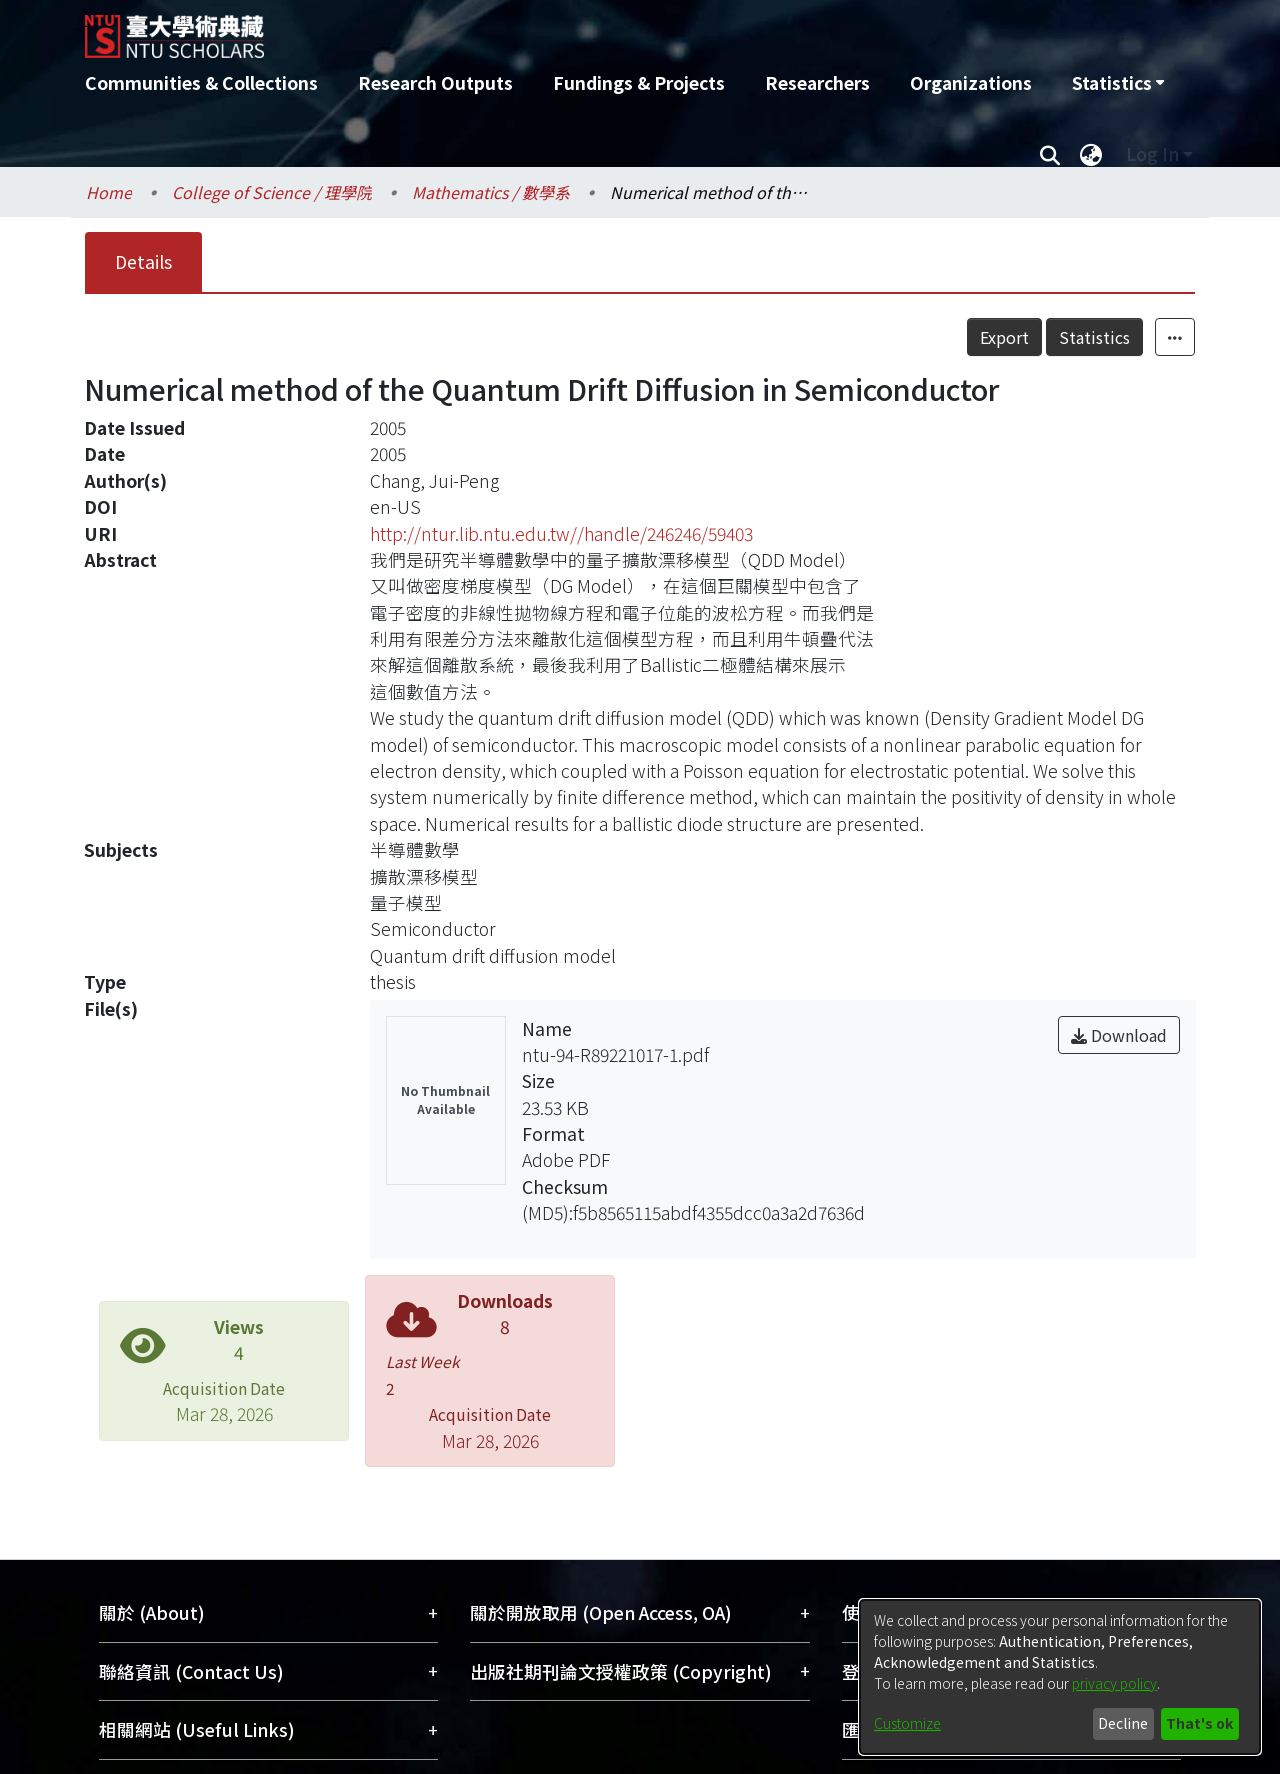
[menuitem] (1118, 83)
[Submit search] (1049, 154)
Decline (1123, 1723)
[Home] (532, 29)
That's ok (1199, 1723)
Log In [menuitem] (1152, 153)
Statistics (1094, 337)
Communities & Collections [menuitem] (201, 82)
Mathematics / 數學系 (491, 192)
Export (1004, 337)
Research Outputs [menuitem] (435, 82)
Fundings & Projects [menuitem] (639, 82)
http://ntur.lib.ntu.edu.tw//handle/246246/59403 (561, 533)
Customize (907, 1723)
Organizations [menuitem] (971, 82)
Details (143, 261)
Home (109, 192)
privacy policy (1114, 1683)
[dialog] (1060, 1677)
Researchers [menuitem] (817, 82)
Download (1119, 1035)
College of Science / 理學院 (272, 192)
